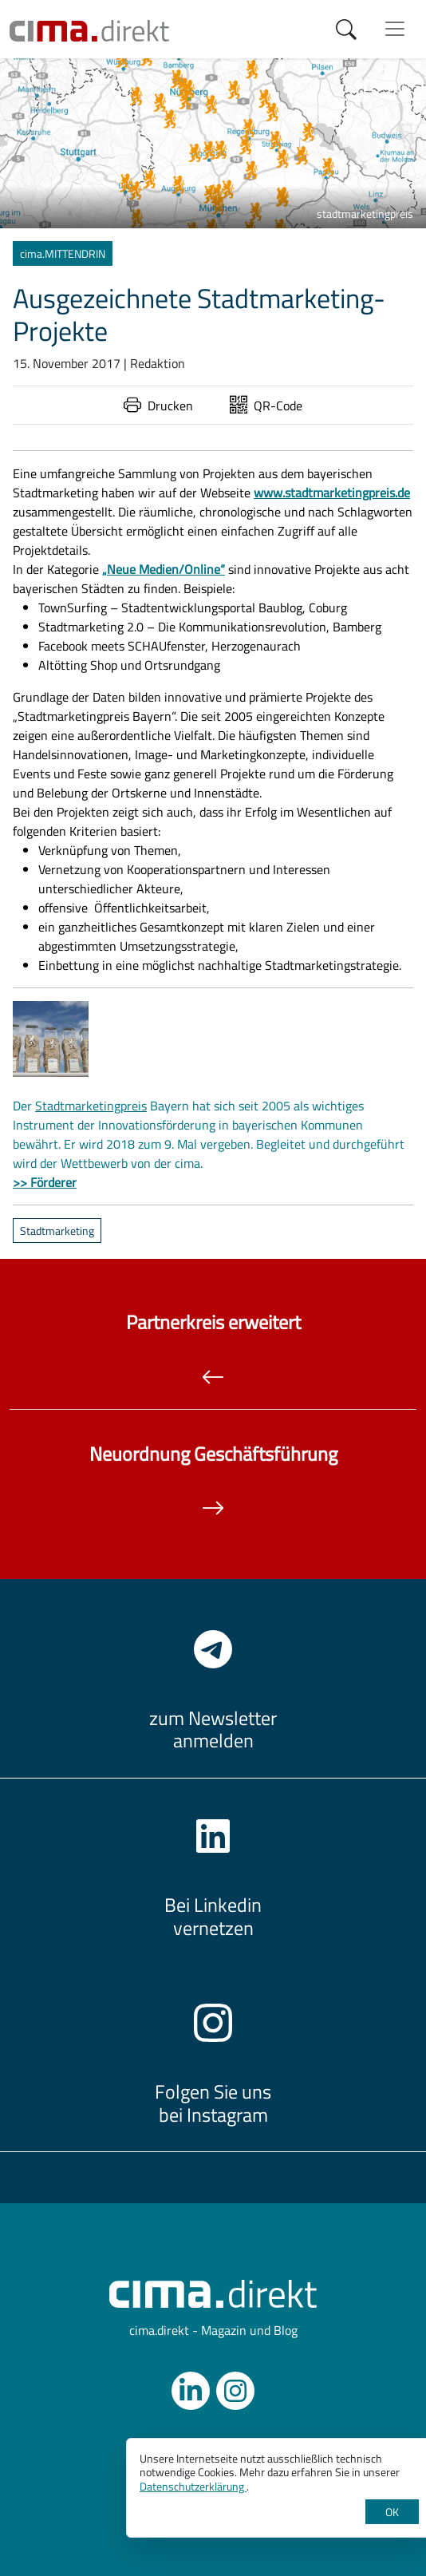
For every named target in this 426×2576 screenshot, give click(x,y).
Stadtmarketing (57, 1230)
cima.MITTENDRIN (62, 253)
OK (392, 2511)
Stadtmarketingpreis (91, 1105)
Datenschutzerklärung (193, 2486)
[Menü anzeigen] (394, 29)
